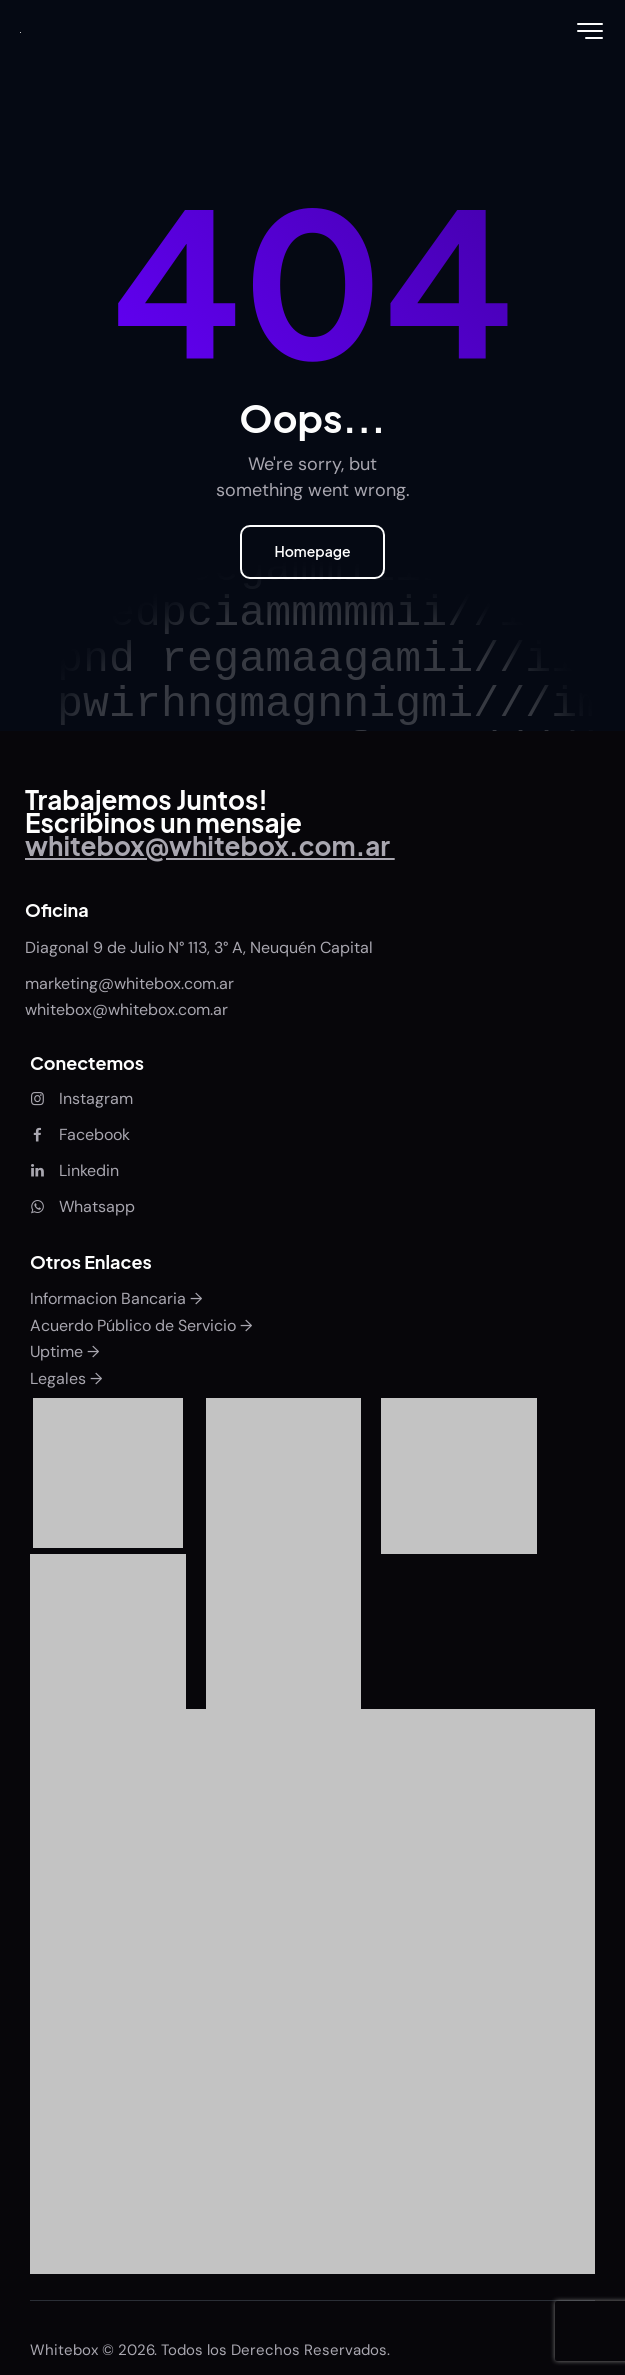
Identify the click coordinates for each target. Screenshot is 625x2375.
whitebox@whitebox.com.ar (126, 1009)
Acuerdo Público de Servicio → (141, 1325)
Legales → (66, 1378)
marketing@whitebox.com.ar (131, 983)
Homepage (312, 551)
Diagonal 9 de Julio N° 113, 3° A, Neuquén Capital (199, 947)
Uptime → (64, 1351)
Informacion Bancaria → (116, 1298)
